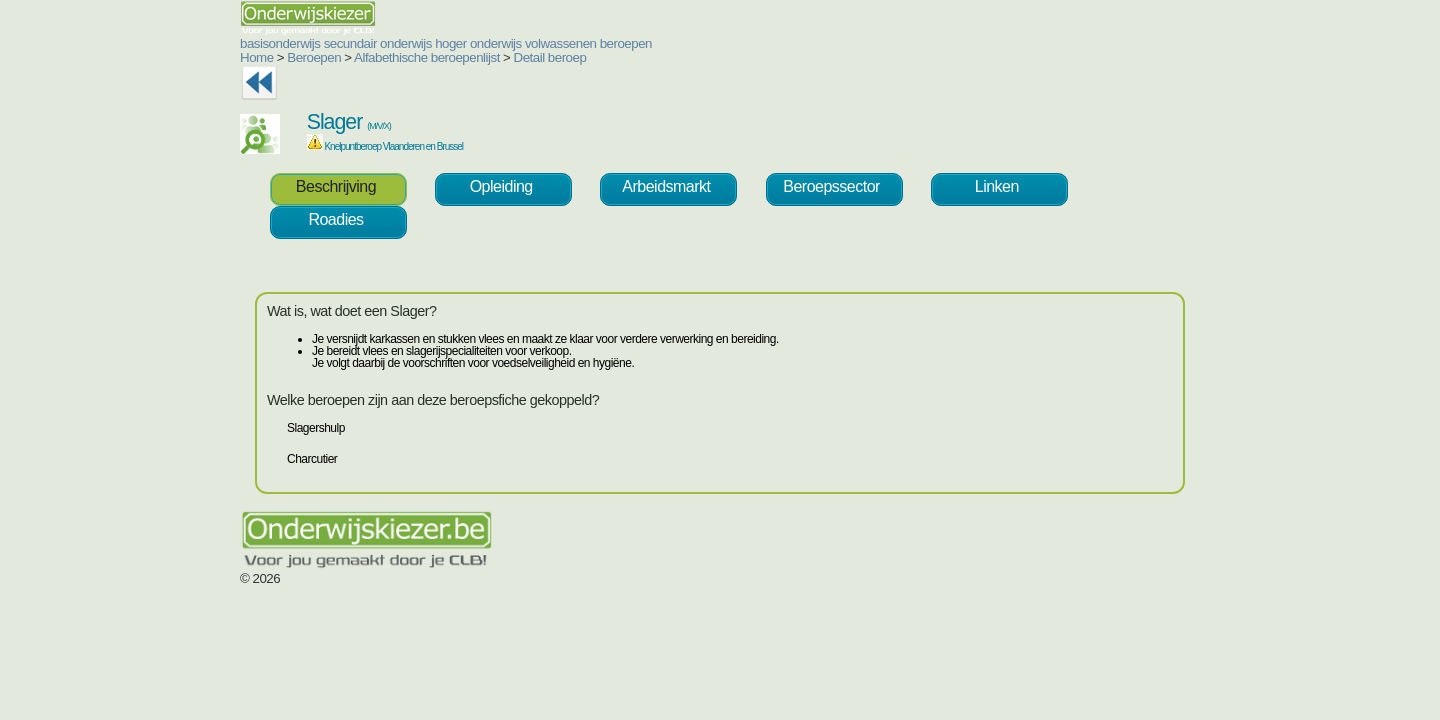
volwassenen (441, 43)
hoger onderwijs (358, 43)
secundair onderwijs (258, 43)
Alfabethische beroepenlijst (307, 57)
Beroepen (194, 57)
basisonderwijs (160, 43)
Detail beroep (430, 57)
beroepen (506, 43)
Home (137, 57)
